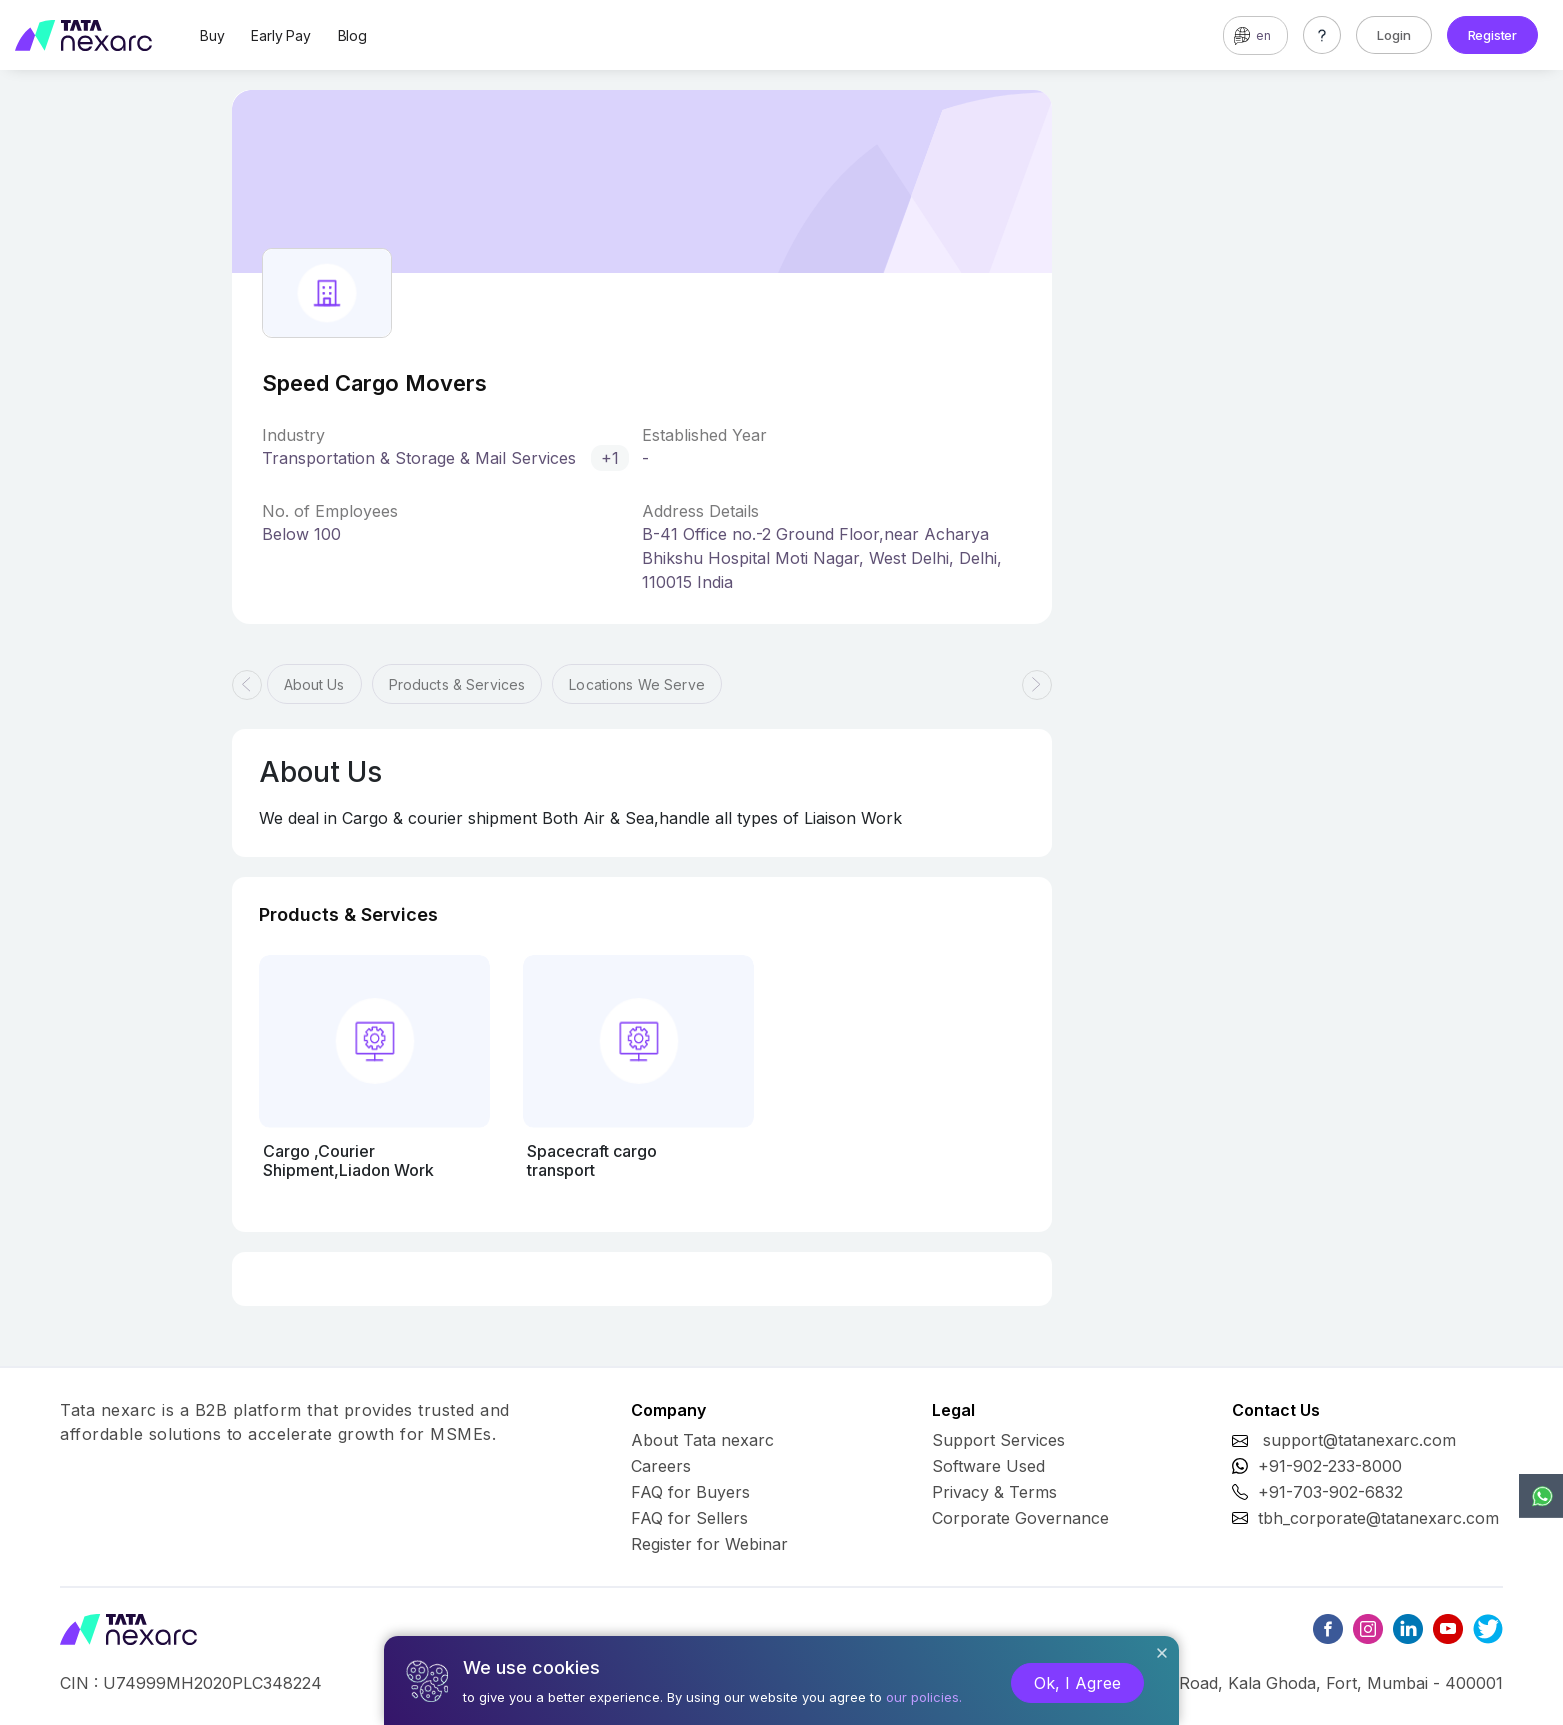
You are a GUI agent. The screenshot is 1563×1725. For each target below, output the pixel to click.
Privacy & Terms (994, 1492)
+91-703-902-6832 (1330, 1492)
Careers (661, 1466)
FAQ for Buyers (690, 1492)
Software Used (988, 1466)
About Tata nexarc (702, 1440)
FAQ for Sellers (689, 1518)
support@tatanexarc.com (1359, 1440)
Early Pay (280, 35)
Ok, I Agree (1077, 1683)
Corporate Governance (1020, 1518)
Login (1394, 35)
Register (1492, 35)
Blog (352, 35)
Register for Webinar (709, 1544)
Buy (212, 35)
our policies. (924, 1697)
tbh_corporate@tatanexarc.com (1378, 1518)
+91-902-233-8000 (1330, 1466)
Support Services (998, 1440)
